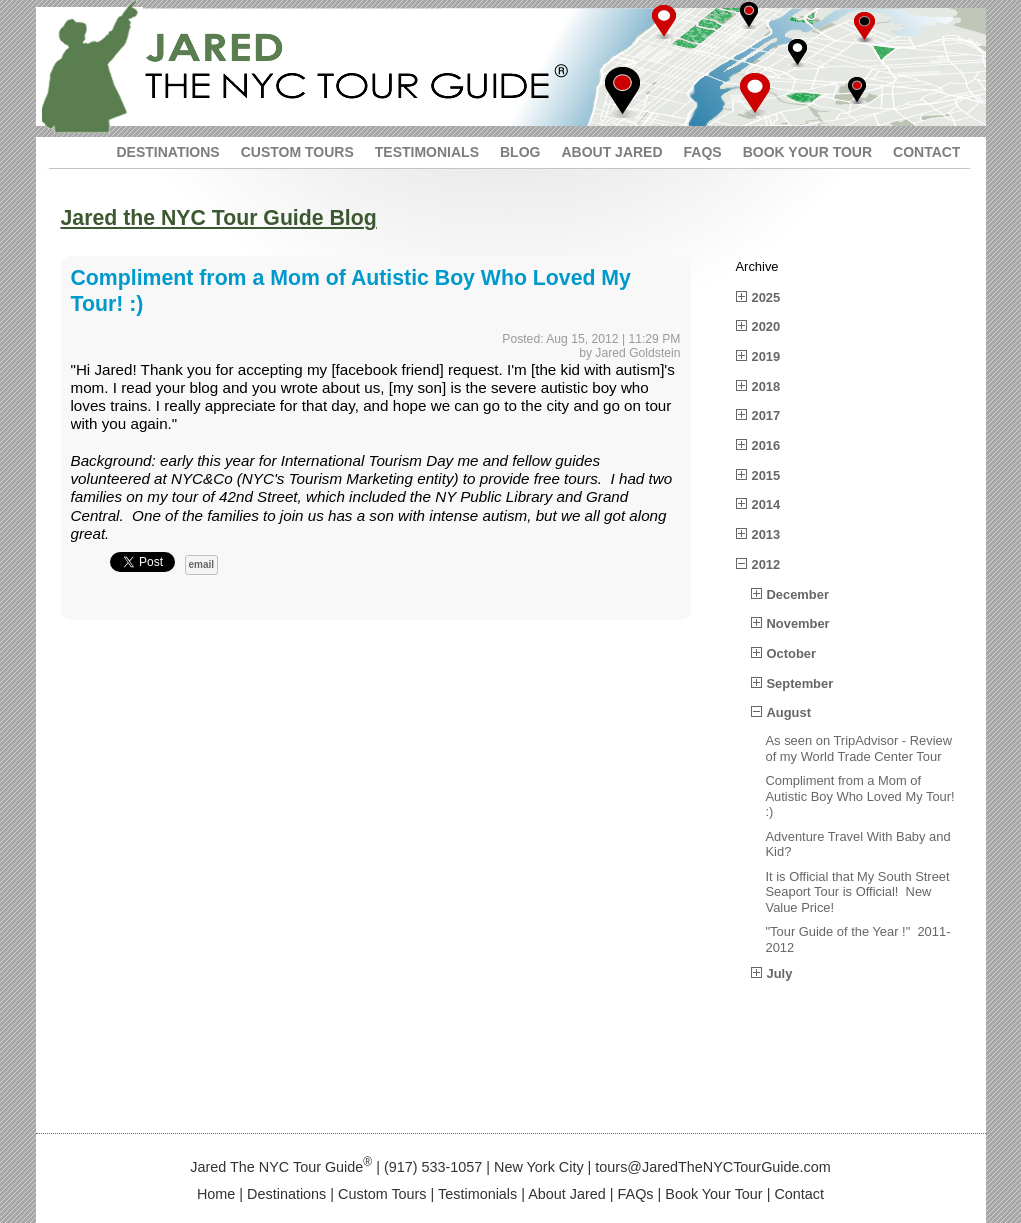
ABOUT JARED (611, 152)
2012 (766, 564)
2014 (766, 504)
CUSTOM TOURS (297, 152)
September (800, 683)
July (780, 973)
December (798, 594)
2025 (766, 297)
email (202, 564)
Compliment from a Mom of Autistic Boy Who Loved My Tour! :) (862, 796)
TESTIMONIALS (427, 152)
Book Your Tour (713, 1194)
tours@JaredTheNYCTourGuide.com (712, 1167)
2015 (766, 475)
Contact (799, 1194)
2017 (766, 415)
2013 (766, 534)
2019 (766, 356)
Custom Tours (382, 1194)
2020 (766, 326)
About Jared (567, 1194)
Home (216, 1194)
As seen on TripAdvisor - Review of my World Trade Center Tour (859, 748)
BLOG (520, 152)
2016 (766, 445)
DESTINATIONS (168, 152)
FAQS (703, 152)
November (798, 623)
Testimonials (477, 1194)
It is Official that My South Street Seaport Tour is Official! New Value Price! (858, 892)
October (791, 653)
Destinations (286, 1194)
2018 (766, 386)
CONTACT (926, 152)
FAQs (636, 1194)
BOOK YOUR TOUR (807, 152)
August (789, 712)
